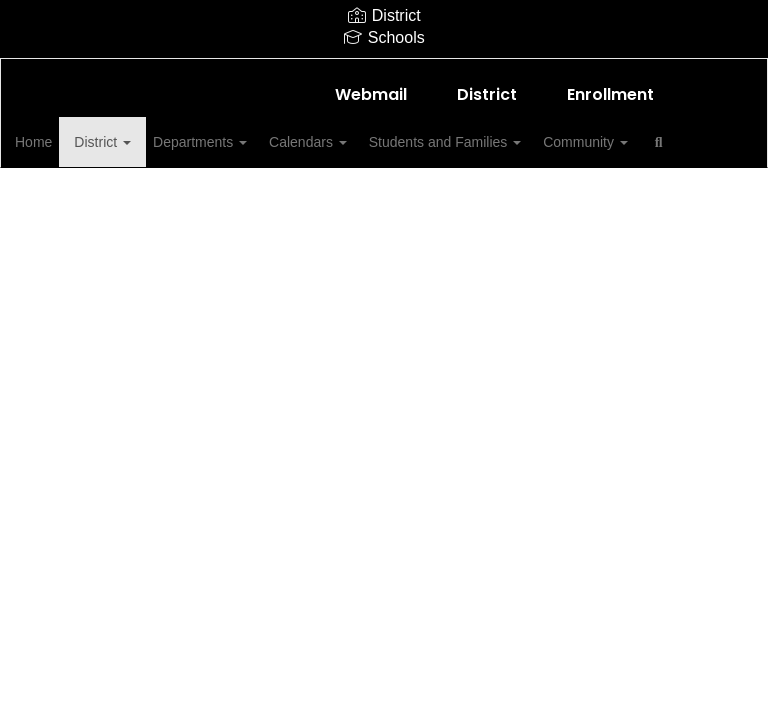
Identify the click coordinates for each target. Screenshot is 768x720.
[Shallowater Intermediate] (384, 71)
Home (64, 142)
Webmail (371, 94)
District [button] (141, 142)
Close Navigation (147, 200)
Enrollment (610, 94)
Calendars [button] (363, 142)
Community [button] (656, 142)
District (487, 94)
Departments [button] (247, 142)
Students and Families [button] (508, 142)
